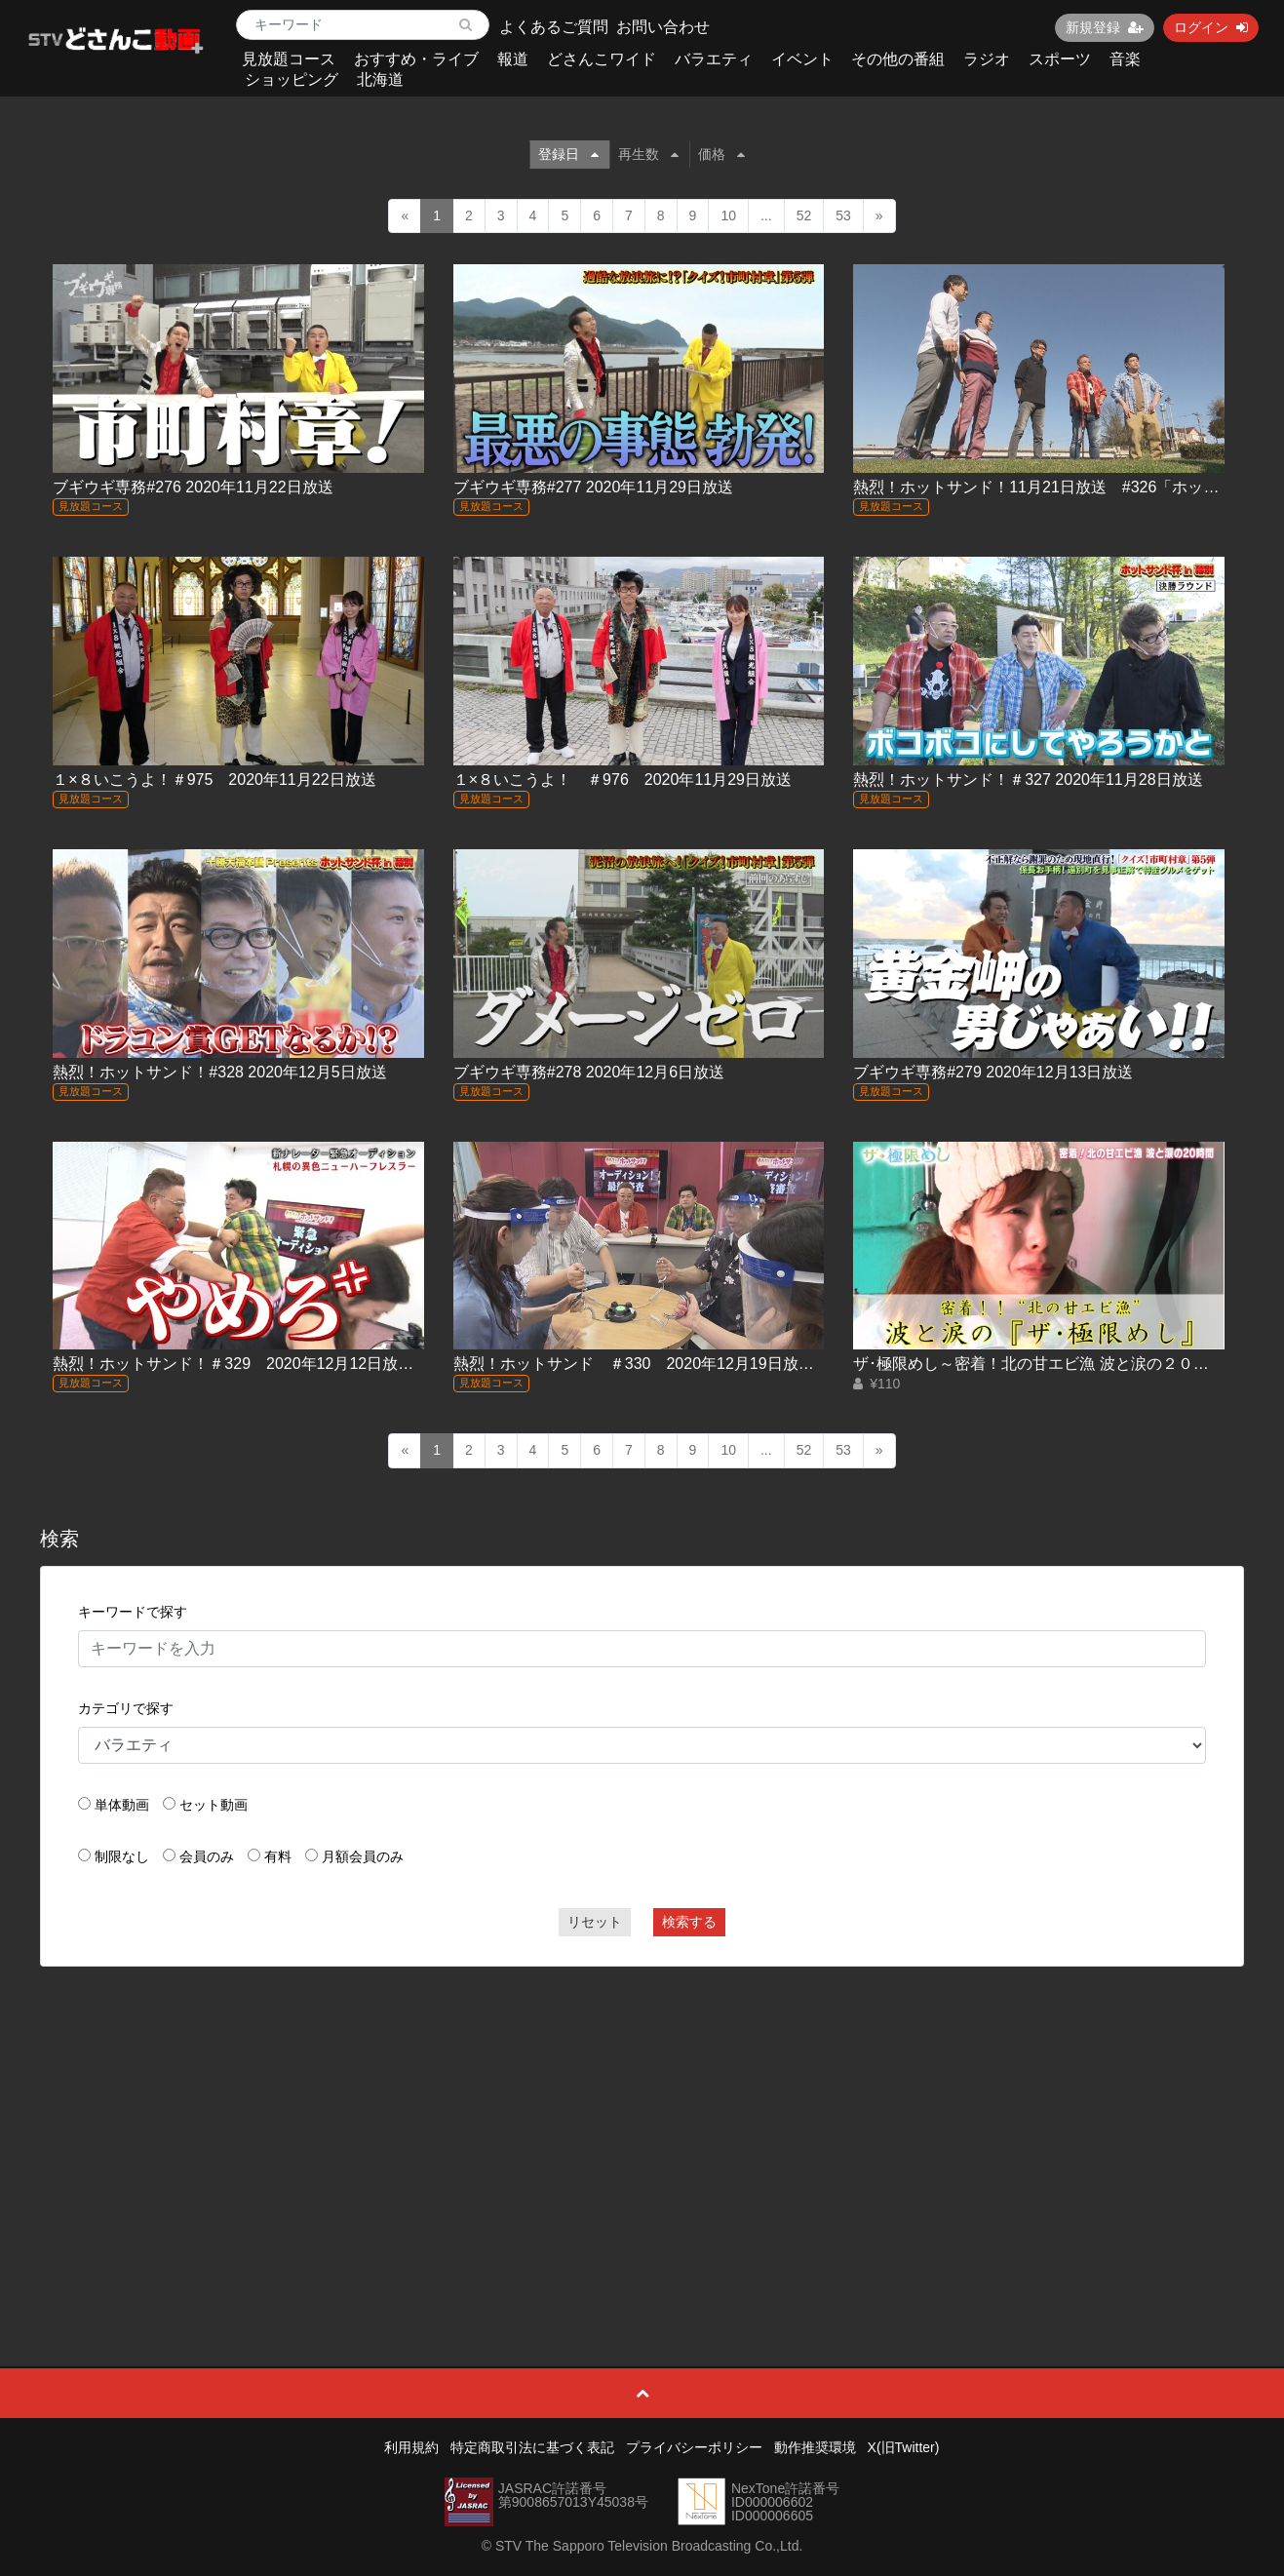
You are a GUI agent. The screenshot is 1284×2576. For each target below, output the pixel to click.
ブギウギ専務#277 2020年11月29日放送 (593, 487)
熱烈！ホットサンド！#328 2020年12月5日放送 (219, 1072)
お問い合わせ (663, 27)
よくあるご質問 (553, 27)
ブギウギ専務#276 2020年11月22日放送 (192, 487)
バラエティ (714, 59)
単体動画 (122, 1805)
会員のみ (206, 1856)
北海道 (380, 79)
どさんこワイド (601, 59)
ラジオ (986, 59)
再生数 (648, 154)
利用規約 (411, 2447)
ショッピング (291, 79)
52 (804, 215)
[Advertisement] (642, 2122)
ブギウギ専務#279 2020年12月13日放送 (993, 1072)
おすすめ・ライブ (416, 59)
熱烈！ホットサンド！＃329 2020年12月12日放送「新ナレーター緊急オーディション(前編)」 (386, 1363)
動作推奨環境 (815, 2447)
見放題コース (288, 59)
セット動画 (213, 1805)
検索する (689, 1922)
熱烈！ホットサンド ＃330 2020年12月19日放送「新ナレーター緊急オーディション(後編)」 (787, 1363)
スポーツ (1060, 59)
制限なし (122, 1856)
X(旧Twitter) (904, 2447)
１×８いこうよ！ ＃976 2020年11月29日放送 (622, 779)
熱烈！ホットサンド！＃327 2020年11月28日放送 (1027, 779)
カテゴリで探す (126, 1708)
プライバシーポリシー (694, 2447)
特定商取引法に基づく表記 (532, 2447)
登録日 (568, 154)
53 (843, 215)
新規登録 (1105, 27)
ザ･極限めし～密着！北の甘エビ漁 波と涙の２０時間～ (1046, 1363)
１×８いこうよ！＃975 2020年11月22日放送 (214, 779)
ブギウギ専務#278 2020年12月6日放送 (588, 1072)
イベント (802, 59)
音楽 (1125, 59)
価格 (721, 154)
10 (728, 215)
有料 (278, 1856)
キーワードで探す (132, 1612)
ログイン (1211, 27)
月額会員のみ (363, 1856)
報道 (512, 59)
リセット (594, 1922)
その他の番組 (898, 59)
